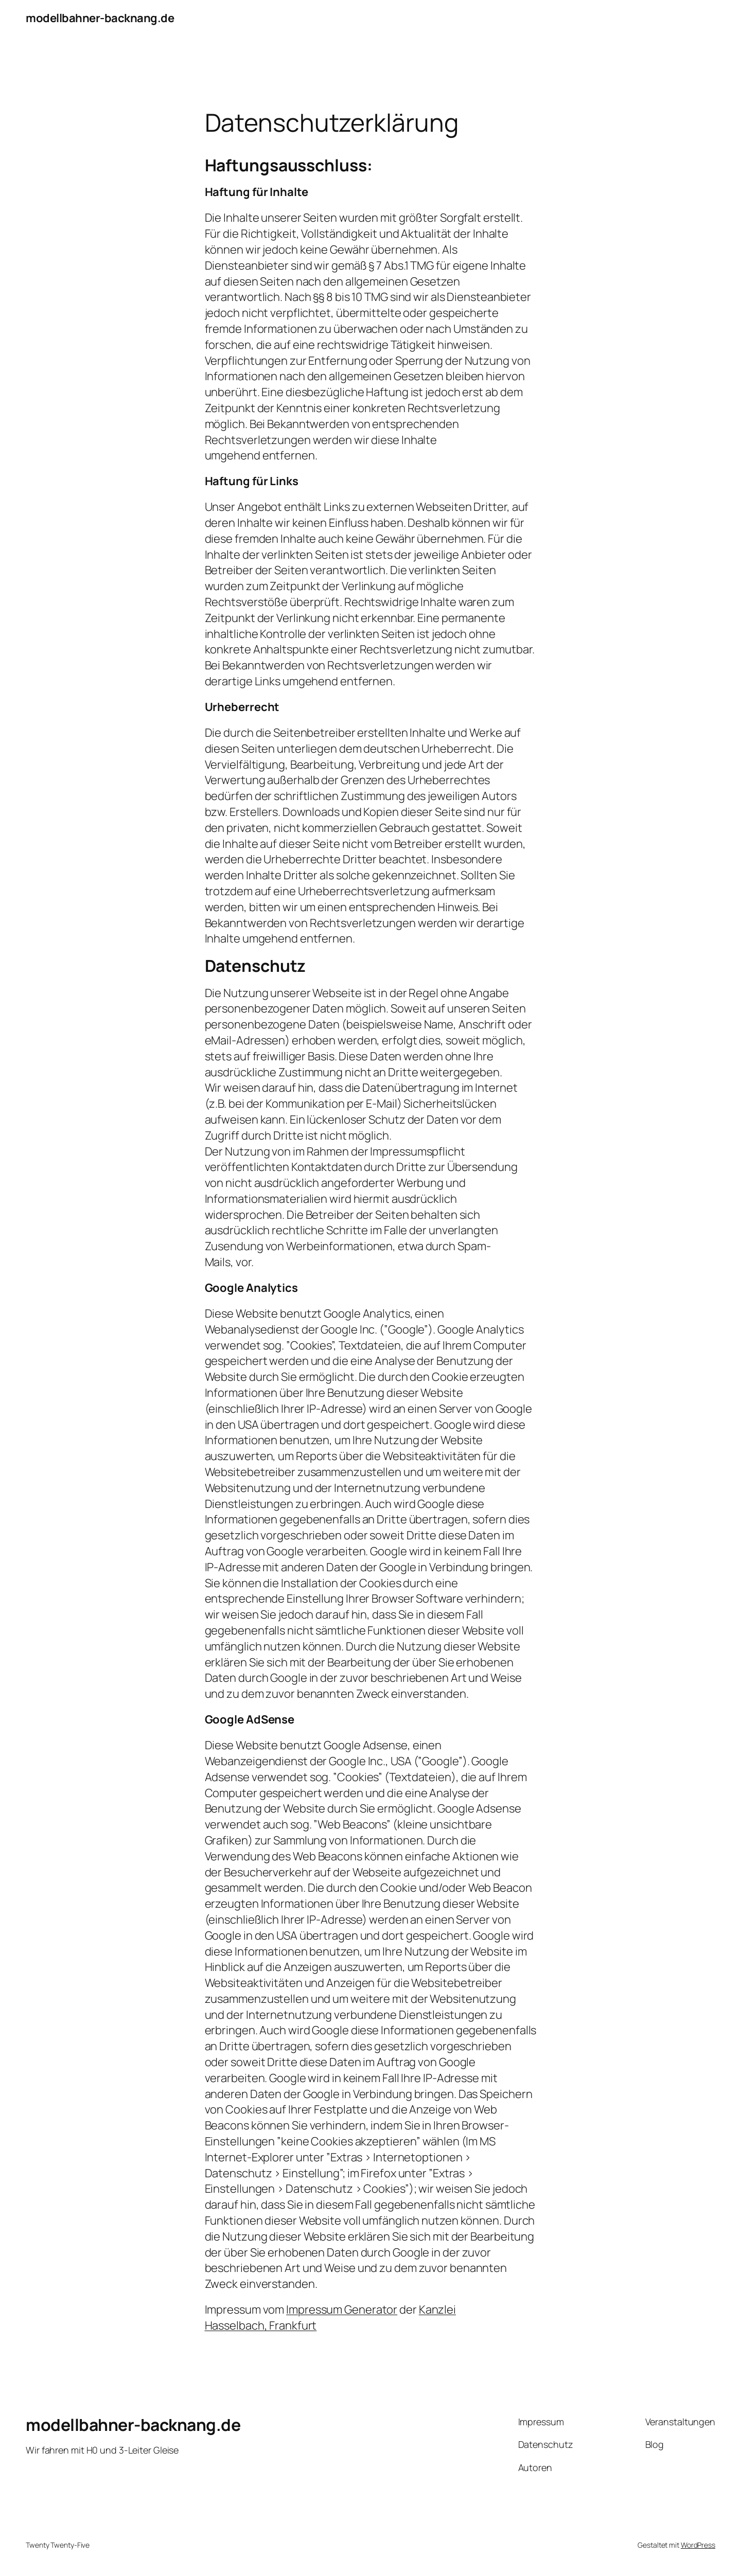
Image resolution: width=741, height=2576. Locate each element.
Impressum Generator (341, 2309)
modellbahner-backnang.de (100, 18)
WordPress (698, 2545)
